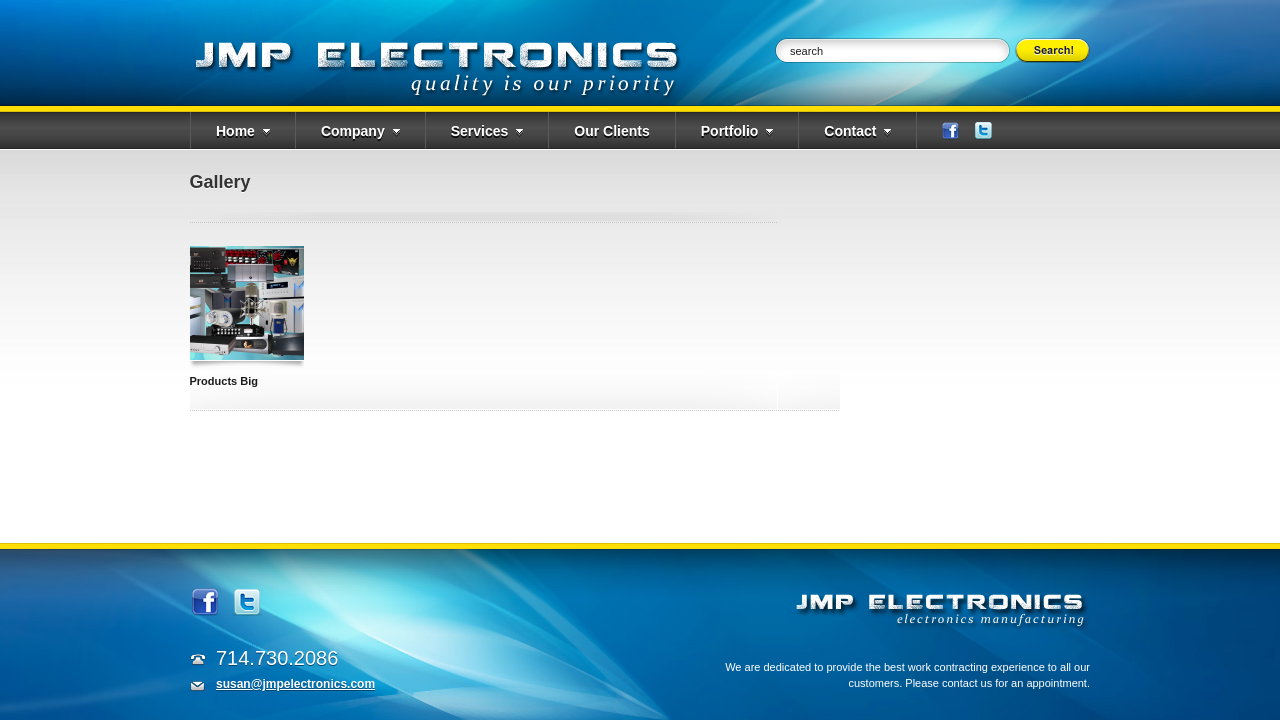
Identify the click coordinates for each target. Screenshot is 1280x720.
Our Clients (611, 131)
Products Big (224, 381)
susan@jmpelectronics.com (295, 684)
